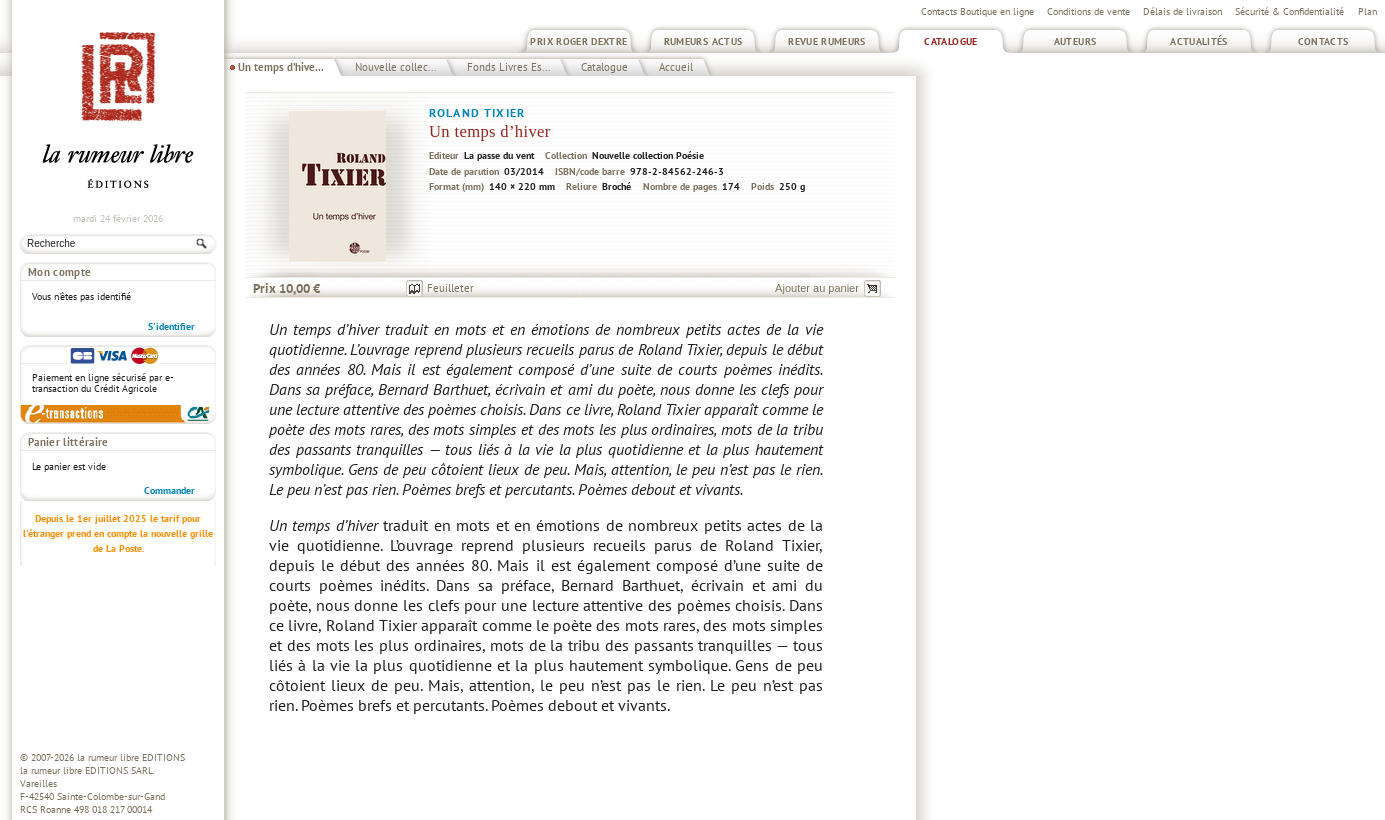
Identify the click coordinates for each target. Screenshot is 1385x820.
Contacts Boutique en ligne (977, 11)
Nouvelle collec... (395, 67)
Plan (1367, 11)
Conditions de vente (1088, 11)
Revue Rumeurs (827, 41)
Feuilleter (450, 288)
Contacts (1323, 41)
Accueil (676, 67)
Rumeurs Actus (703, 41)
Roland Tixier (477, 112)
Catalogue (950, 41)
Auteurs (1075, 41)
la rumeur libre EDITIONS (131, 757)
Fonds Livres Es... (508, 67)
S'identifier (171, 326)
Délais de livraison (1182, 11)
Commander (169, 490)
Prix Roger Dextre (578, 41)
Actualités (1199, 41)
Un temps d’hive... (281, 67)
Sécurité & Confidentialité (1289, 11)
